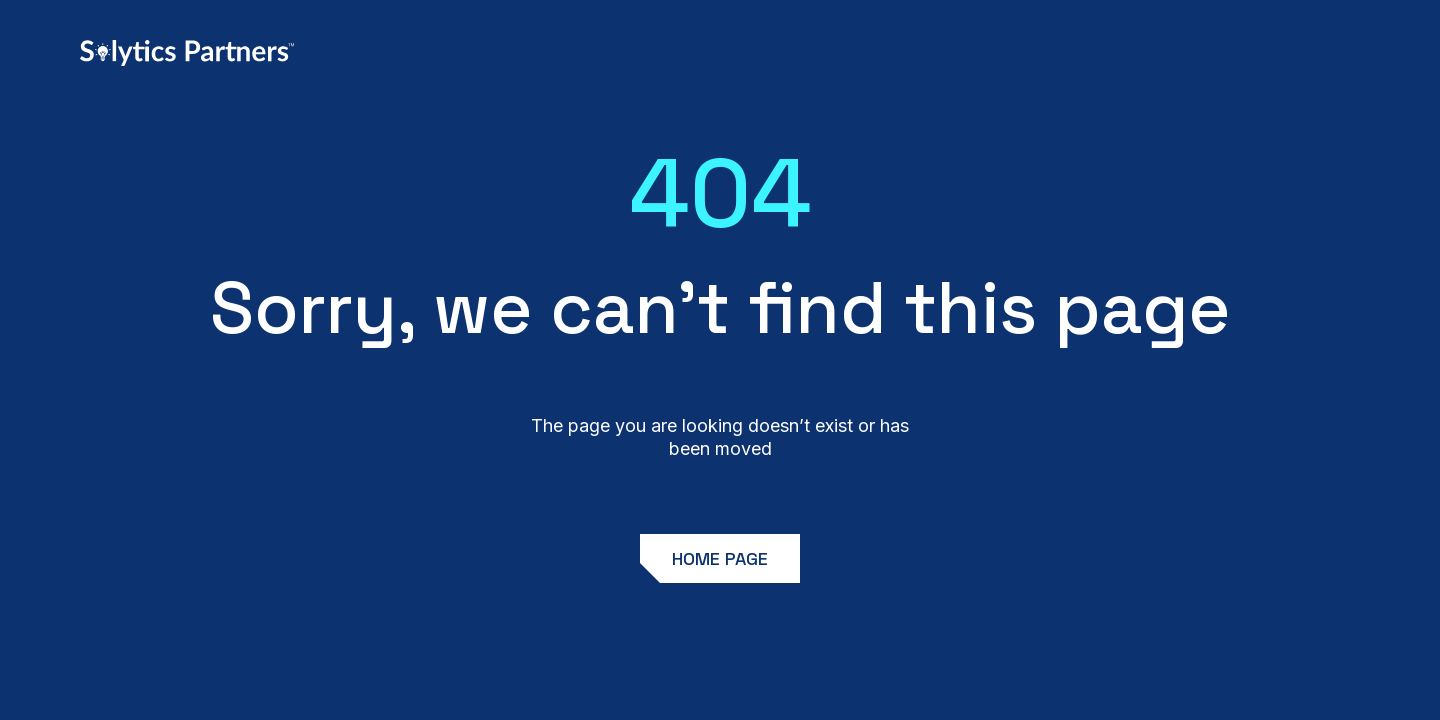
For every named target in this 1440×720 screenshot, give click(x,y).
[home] (187, 53)
